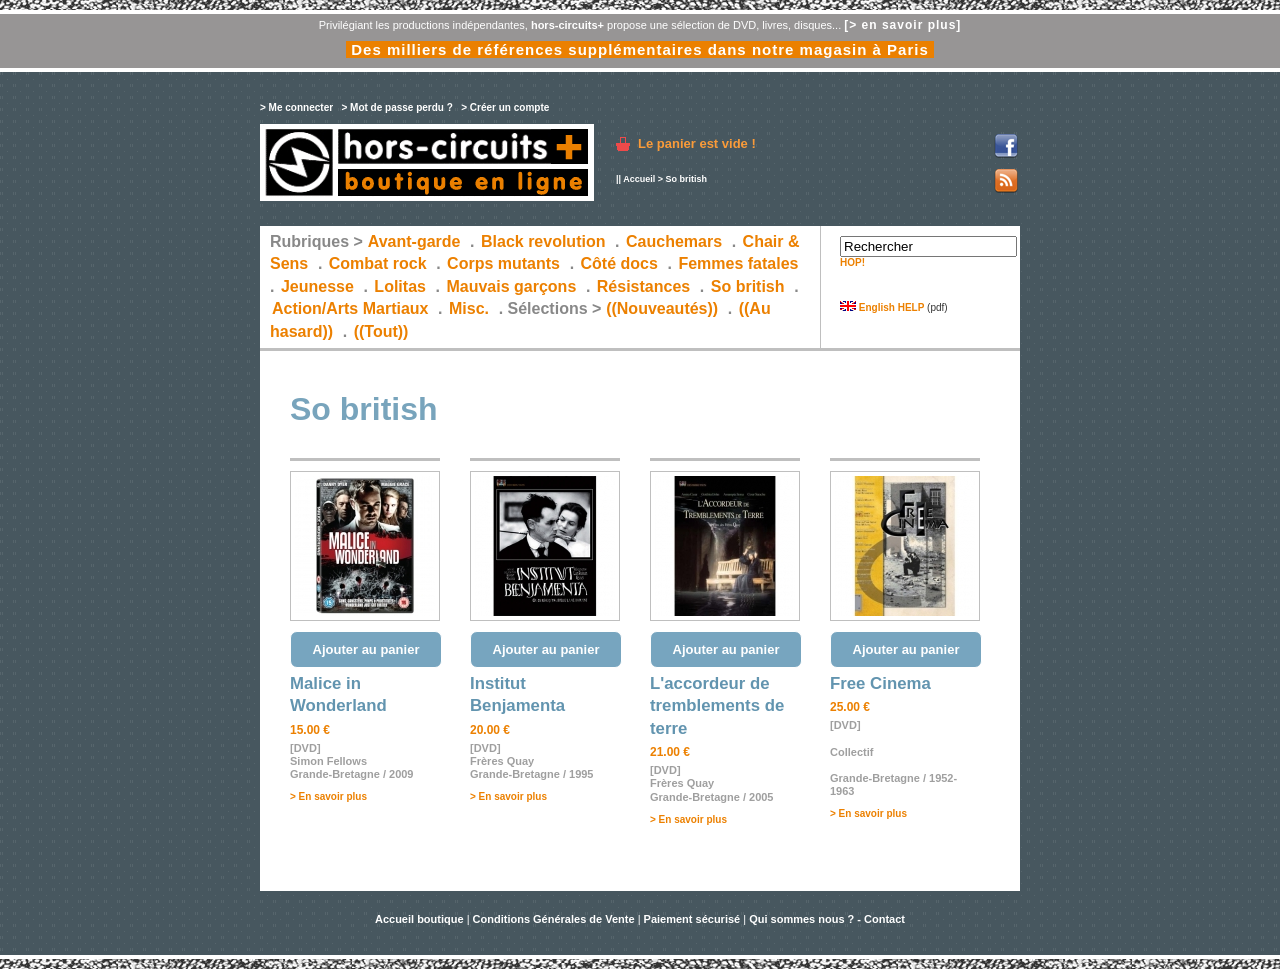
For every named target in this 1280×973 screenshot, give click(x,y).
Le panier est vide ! (697, 143)
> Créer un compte (505, 107)
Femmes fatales (738, 263)
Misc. (469, 308)
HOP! (852, 262)
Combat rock (378, 263)
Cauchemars (674, 241)
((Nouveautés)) (662, 308)
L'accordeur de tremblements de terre (717, 706)
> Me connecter (296, 107)
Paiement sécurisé (692, 919)
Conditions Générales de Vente (554, 919)
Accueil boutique (421, 919)
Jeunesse (317, 286)
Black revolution (543, 241)
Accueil (639, 179)
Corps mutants (505, 263)
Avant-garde (414, 241)
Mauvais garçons (511, 286)
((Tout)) (381, 331)
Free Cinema (880, 683)
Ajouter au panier (366, 649)
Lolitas (400, 286)
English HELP (882, 307)
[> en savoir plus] (902, 25)
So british (748, 286)
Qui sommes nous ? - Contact (827, 919)
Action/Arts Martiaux (350, 308)
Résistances (643, 286)
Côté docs (619, 263)
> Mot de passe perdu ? (396, 107)
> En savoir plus (328, 796)
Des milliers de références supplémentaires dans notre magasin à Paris (640, 49)
